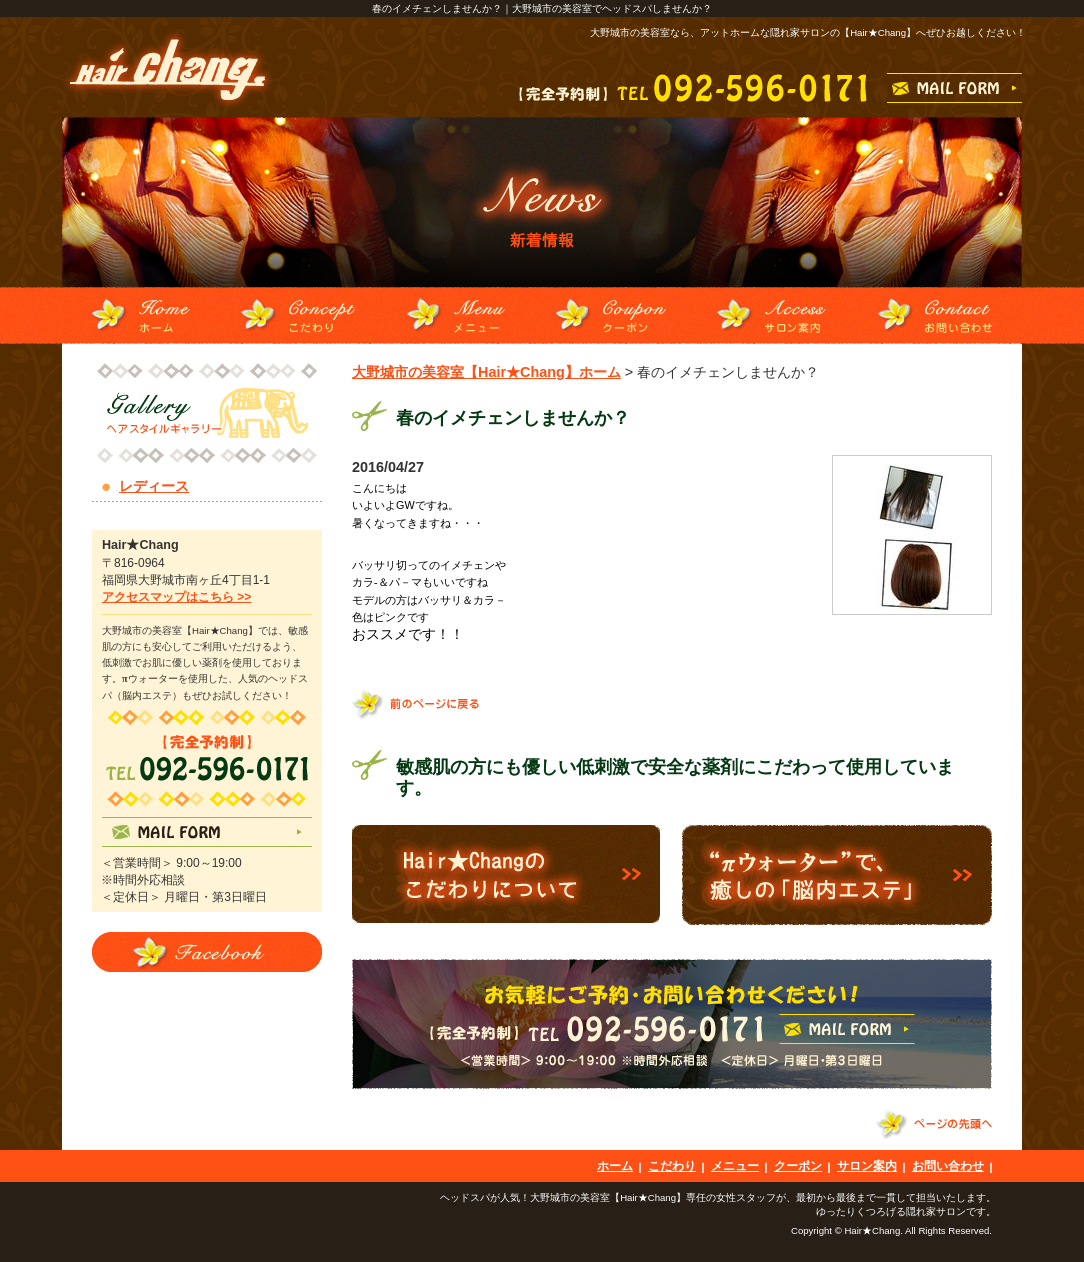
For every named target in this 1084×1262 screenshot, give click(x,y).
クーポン (798, 1166)
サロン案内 (867, 1166)
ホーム (615, 1166)
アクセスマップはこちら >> (176, 597)
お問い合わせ (948, 1166)
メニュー (735, 1166)
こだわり (672, 1166)
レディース (154, 486)
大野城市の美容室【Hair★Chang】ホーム (486, 372)
